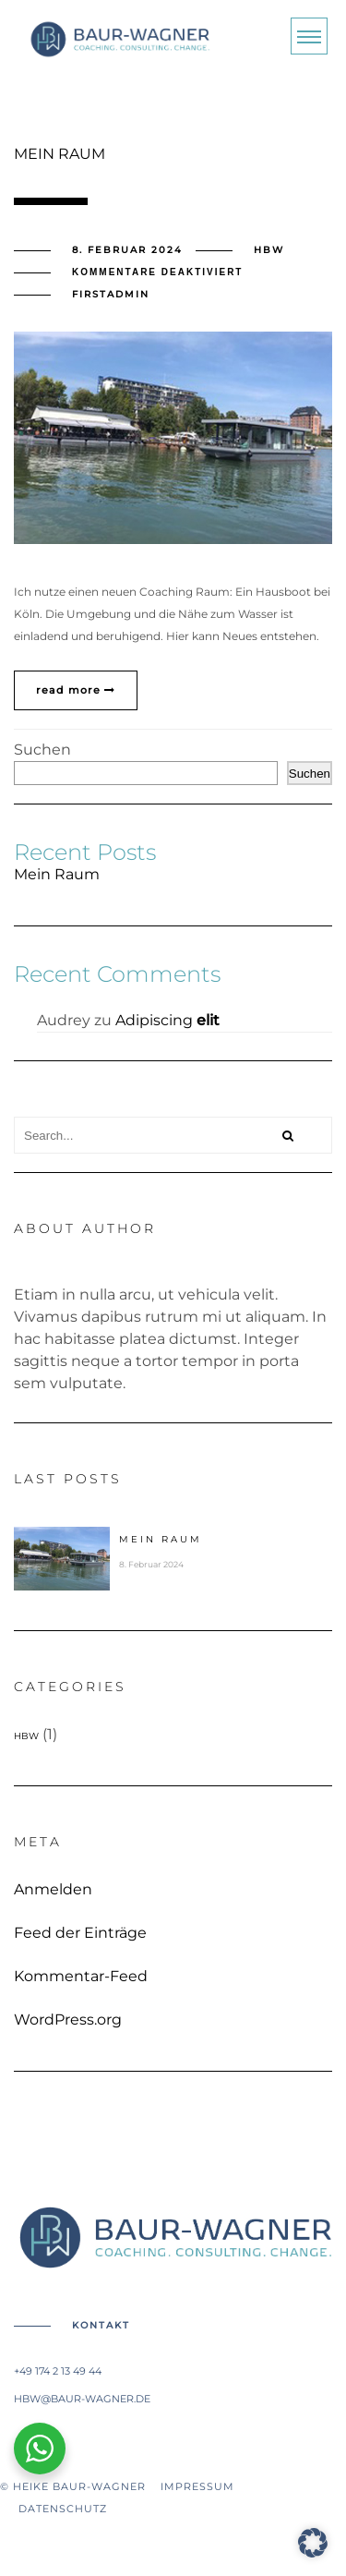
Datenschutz (53, 2508)
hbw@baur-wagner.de (82, 2398)
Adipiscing (167, 1020)
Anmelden (53, 1889)
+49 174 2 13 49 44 (57, 2370)
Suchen (42, 749)
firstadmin (110, 294)
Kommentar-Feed (81, 1976)
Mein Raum (57, 874)
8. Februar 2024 (127, 250)
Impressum (197, 2486)
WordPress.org (68, 2020)
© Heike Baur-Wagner (80, 2486)
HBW (269, 250)
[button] (313, 2542)
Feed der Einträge (80, 1933)
